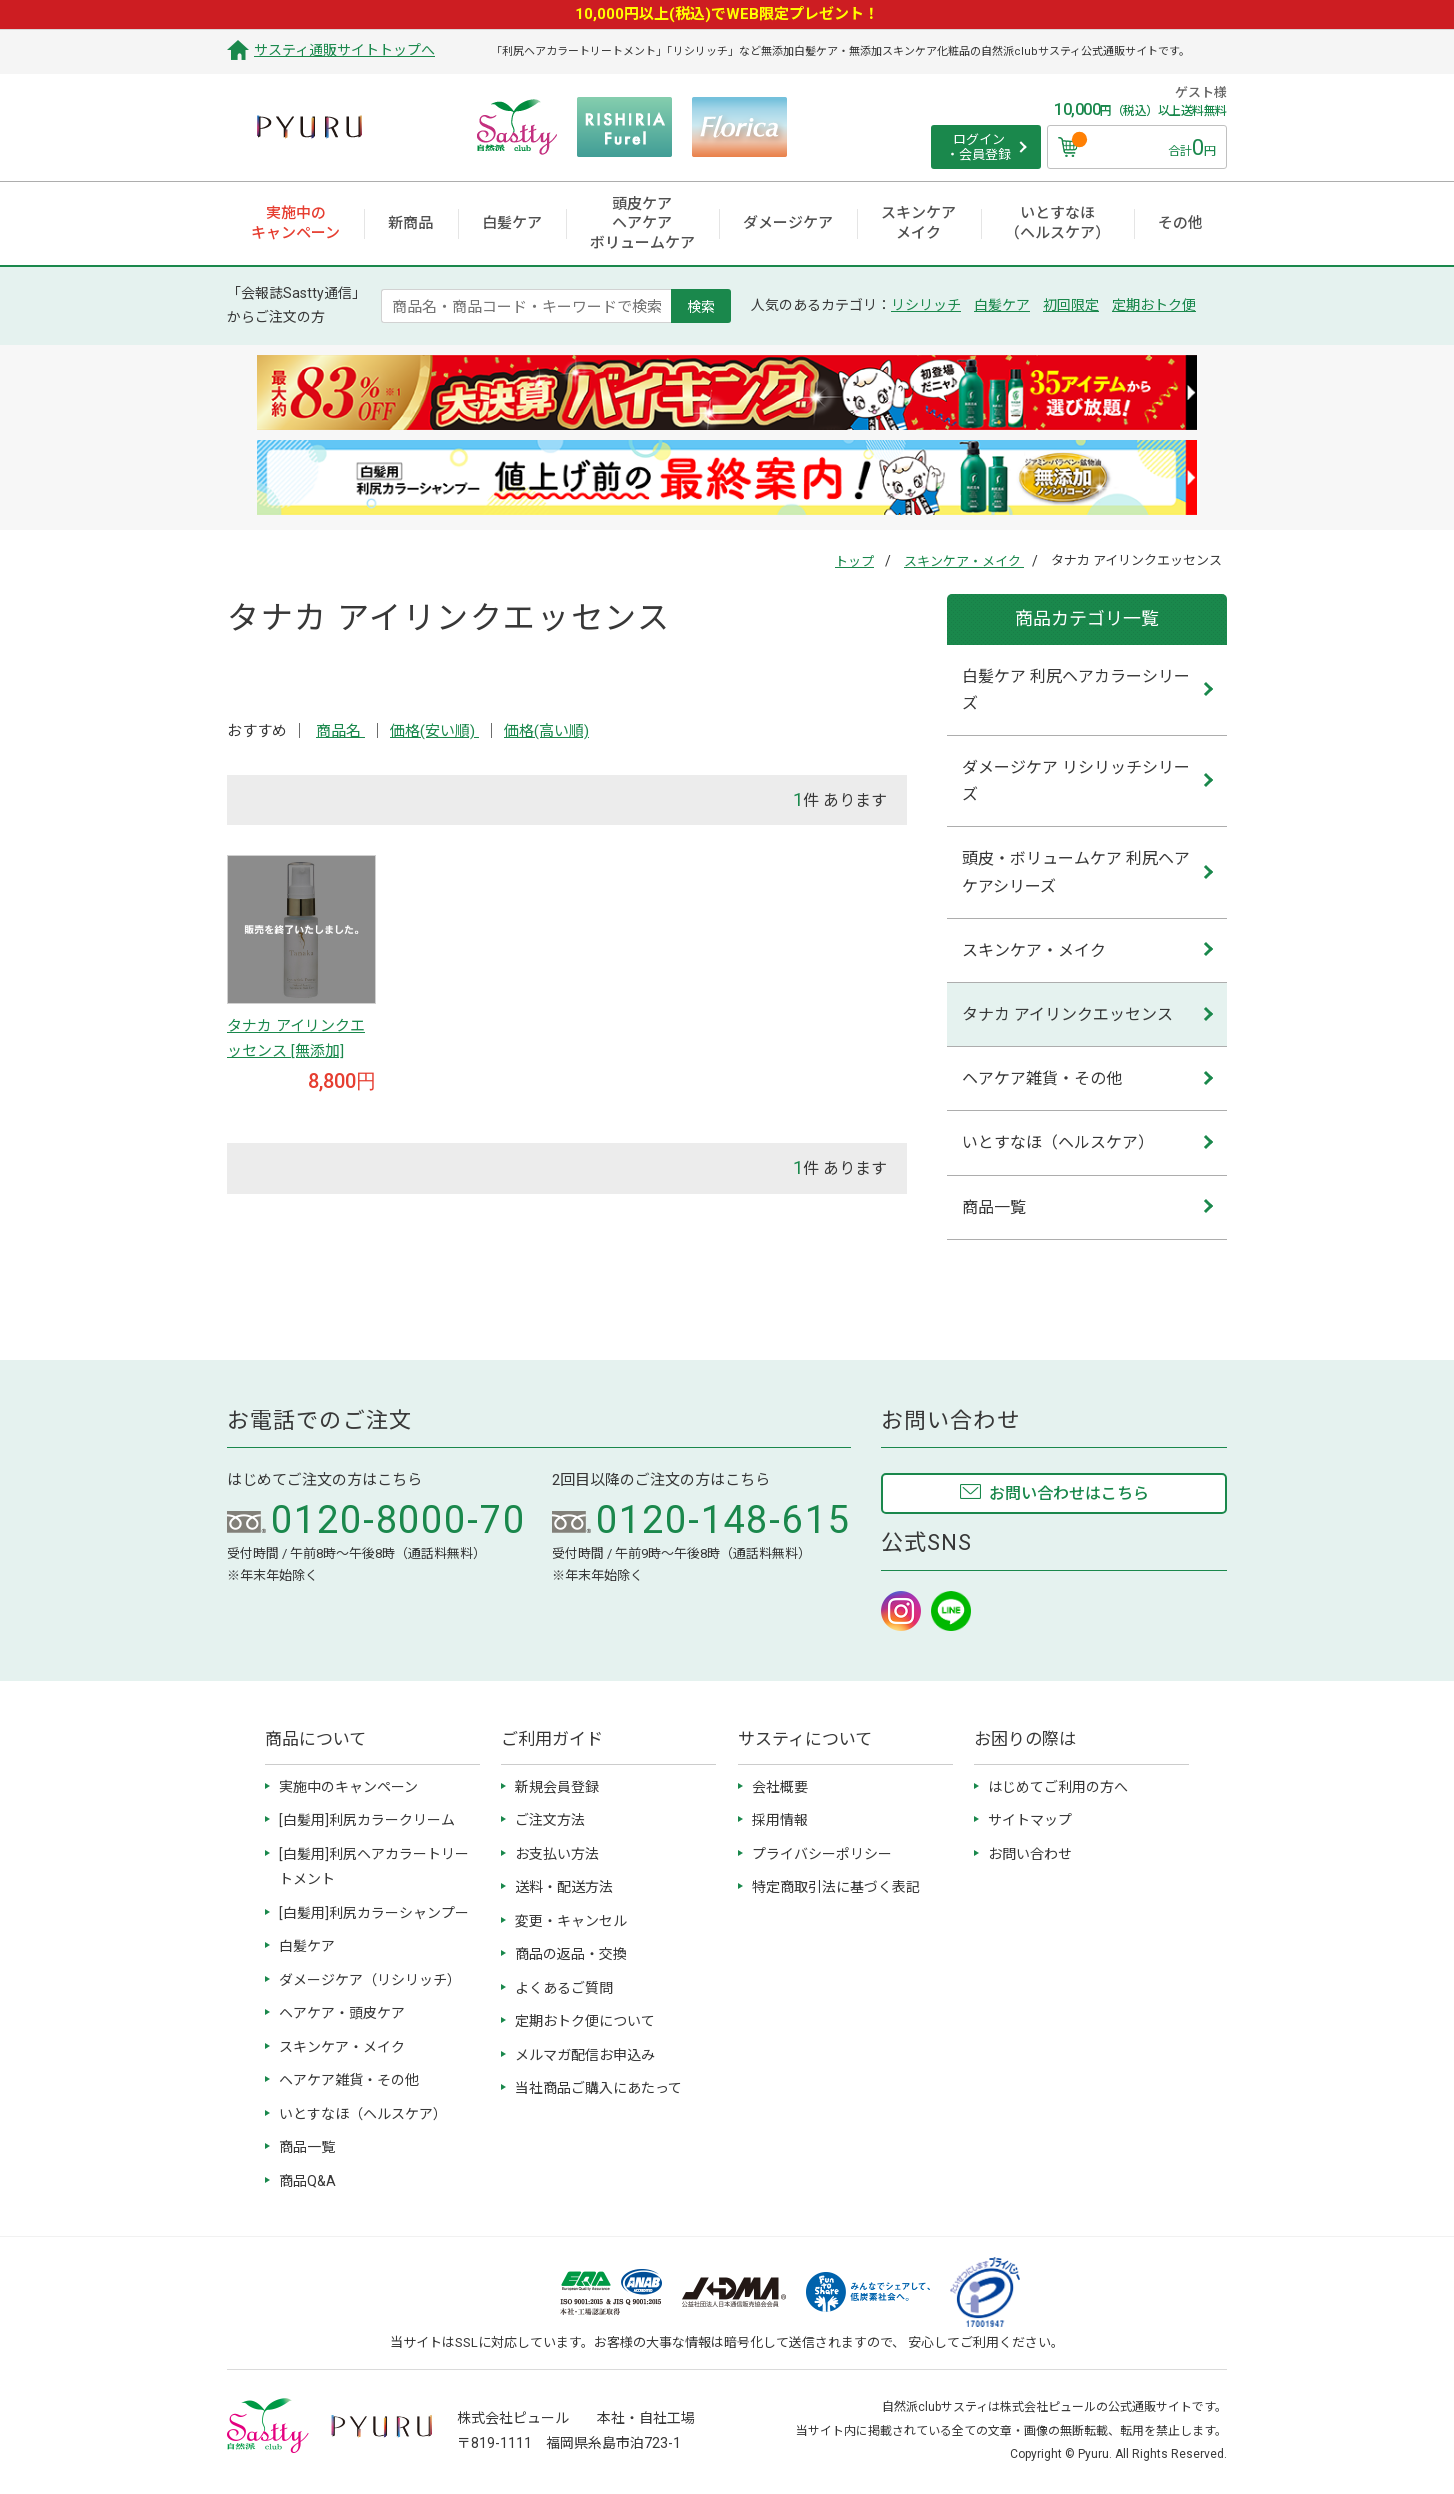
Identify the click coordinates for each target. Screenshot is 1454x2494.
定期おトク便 (1154, 305)
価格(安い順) (434, 731)
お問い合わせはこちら (1069, 1493)
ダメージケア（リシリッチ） (370, 1980)
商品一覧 (994, 1207)
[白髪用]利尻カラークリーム (367, 1820)
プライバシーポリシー (822, 1854)
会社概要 (780, 1787)
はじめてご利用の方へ (1058, 1787)
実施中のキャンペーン (348, 1787)
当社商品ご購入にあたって (598, 2088)
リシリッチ (926, 305)
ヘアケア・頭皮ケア (342, 2013)
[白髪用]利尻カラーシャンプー (374, 1913)
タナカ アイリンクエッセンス (1067, 1014)
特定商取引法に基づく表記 (836, 1887)
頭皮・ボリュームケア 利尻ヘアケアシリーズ (1076, 872)
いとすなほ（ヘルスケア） (1058, 1142)
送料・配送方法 (564, 1887)
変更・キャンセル (571, 1921)
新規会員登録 (557, 1787)
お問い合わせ (1030, 1854)
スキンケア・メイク (964, 561)
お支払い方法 (557, 1854)
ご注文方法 (550, 1820)
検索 (701, 306)
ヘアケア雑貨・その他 (1042, 1078)
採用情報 (780, 1820)
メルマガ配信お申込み (585, 2055)
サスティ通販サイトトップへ (344, 50)
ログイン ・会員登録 (978, 147)
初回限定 (1071, 305)
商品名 (340, 731)
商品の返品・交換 (571, 1954)
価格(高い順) (546, 731)
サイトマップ (1030, 1820)
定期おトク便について (585, 2021)
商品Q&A (307, 2181)
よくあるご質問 (564, 1988)
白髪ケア (1002, 305)
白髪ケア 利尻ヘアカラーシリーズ (1076, 690)
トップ (854, 561)
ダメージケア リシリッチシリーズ (1076, 781)
